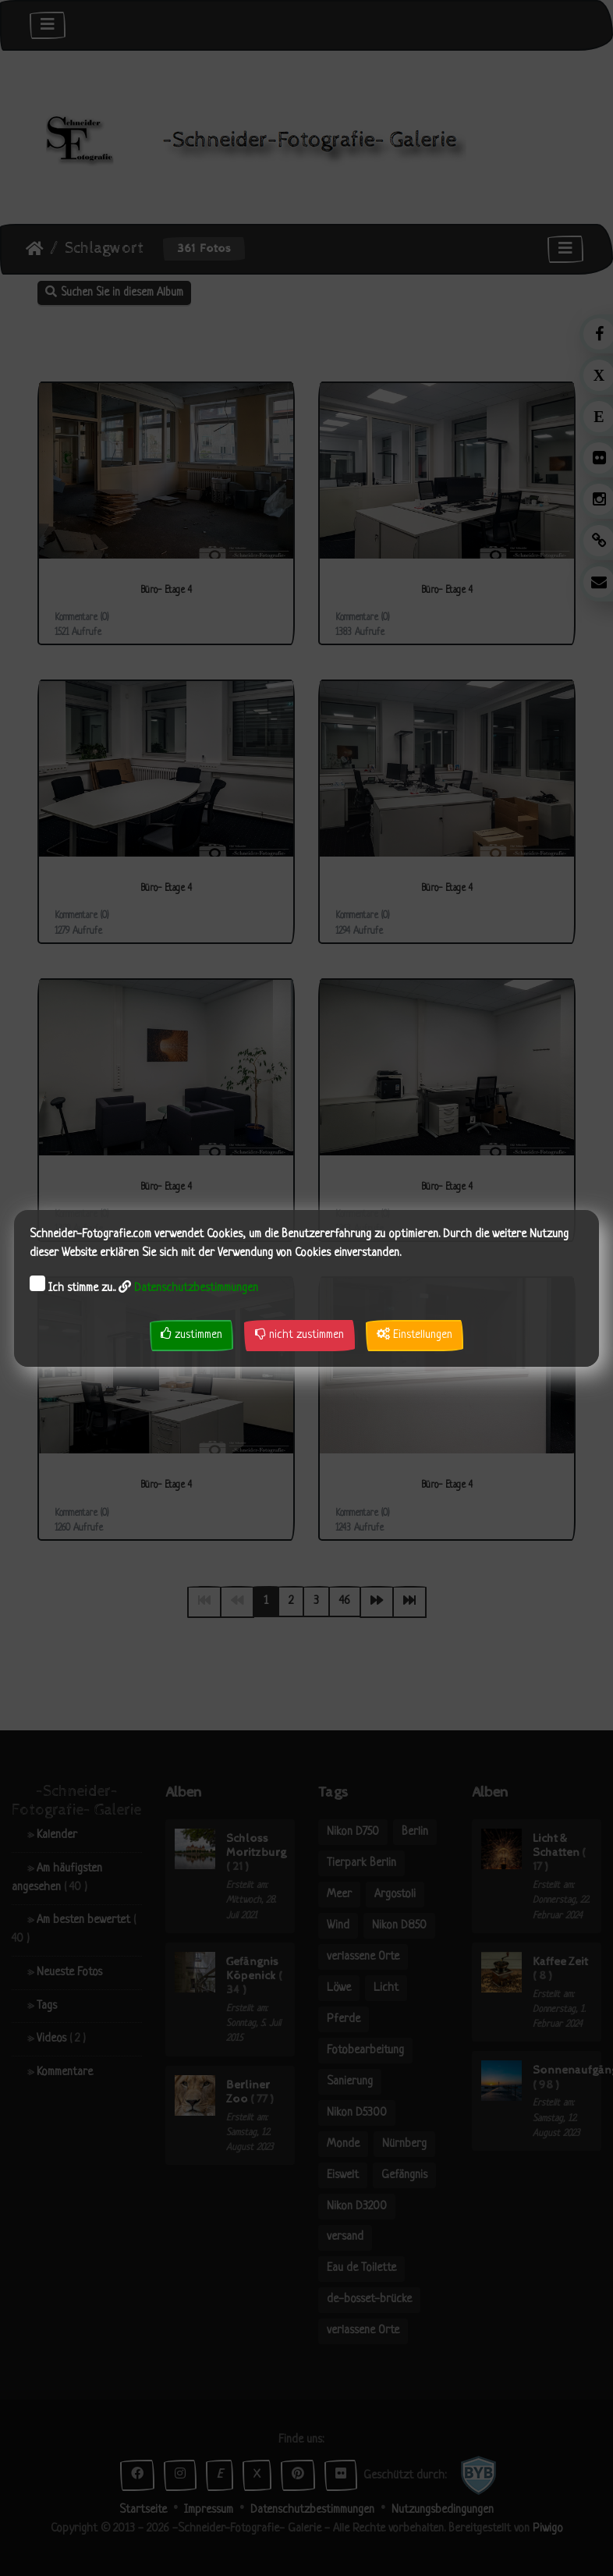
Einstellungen (414, 1334)
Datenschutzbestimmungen (196, 1288)
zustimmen (191, 1334)
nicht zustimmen (299, 1334)
